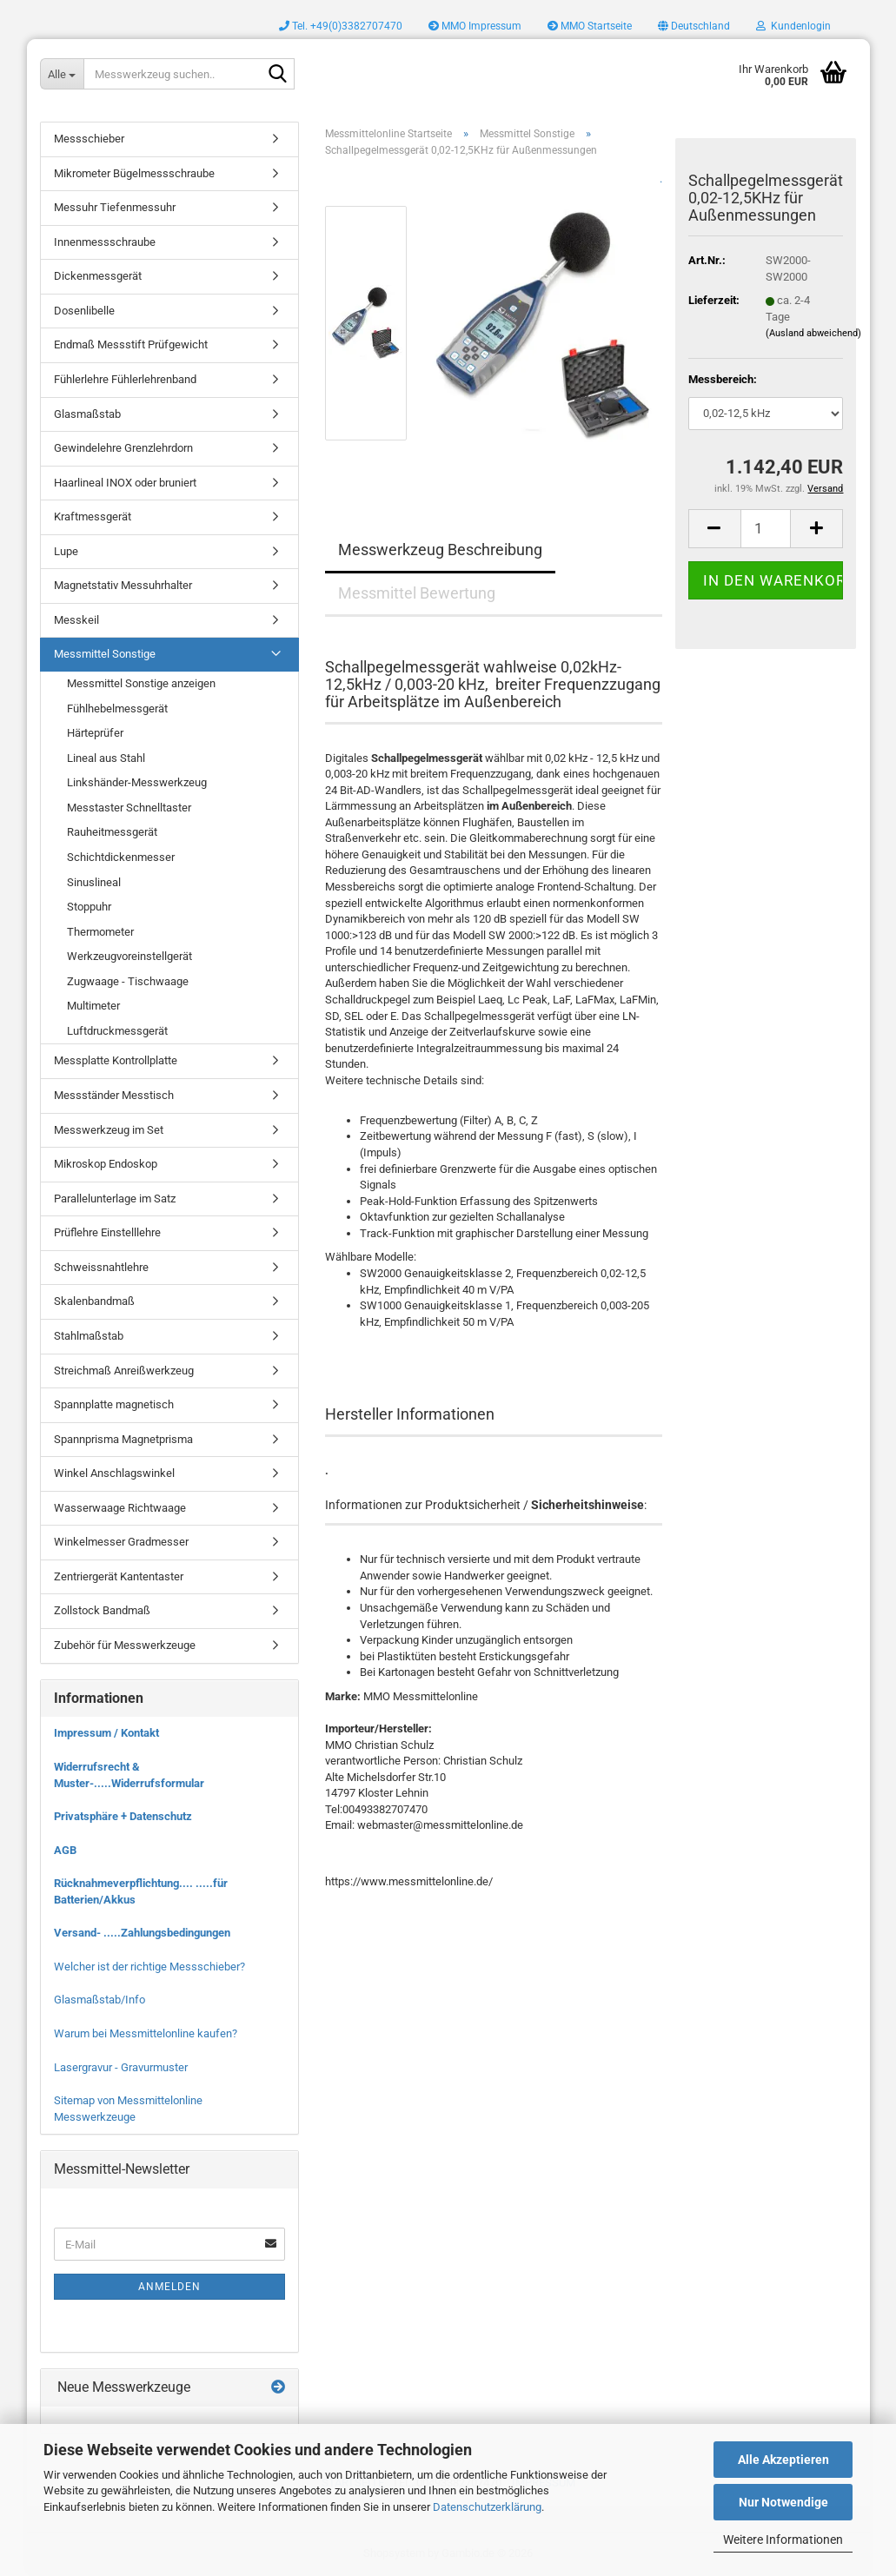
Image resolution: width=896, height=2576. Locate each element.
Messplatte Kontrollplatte (115, 1060)
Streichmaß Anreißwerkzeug (124, 1370)
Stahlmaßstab (88, 1335)
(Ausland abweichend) (813, 333)
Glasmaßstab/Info (99, 1999)
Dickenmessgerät (98, 275)
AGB (65, 1850)
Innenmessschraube (105, 241)
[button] (694, 26)
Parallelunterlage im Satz (115, 1198)
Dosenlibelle (84, 310)
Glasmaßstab (87, 414)
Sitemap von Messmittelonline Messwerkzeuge (128, 2108)
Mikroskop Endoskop (105, 1163)
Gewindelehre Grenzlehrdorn (123, 447)
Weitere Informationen (783, 2539)
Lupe (66, 551)
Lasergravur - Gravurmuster (121, 2067)
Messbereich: (722, 379)
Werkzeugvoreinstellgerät (129, 956)
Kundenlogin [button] (793, 26)
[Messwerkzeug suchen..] (61, 73)
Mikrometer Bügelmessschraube (134, 173)
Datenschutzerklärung (487, 2506)
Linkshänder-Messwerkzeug (137, 782)
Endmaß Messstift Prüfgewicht (131, 344)
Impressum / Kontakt (106, 1732)
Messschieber (89, 138)
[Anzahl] (766, 528)
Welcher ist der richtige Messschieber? (149, 1966)
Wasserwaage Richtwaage (120, 1507)
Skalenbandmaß (94, 1301)
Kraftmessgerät (92, 516)
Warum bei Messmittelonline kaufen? (145, 2033)
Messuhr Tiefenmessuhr (115, 207)
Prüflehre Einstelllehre (107, 1232)
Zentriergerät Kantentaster (118, 1576)
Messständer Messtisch (114, 1095)
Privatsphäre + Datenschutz (123, 1816)
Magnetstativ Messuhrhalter (123, 585)
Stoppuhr (89, 906)
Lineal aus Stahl (106, 758)
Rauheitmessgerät (112, 831)
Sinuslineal (94, 882)
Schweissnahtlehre (101, 1267)
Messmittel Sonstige (105, 653)
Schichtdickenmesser (121, 857)
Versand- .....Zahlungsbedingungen (142, 1932)
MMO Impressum (474, 26)
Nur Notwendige (783, 2502)
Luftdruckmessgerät (117, 1030)
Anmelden (169, 2287)
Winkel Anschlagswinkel (114, 1473)
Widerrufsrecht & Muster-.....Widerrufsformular (129, 1775)
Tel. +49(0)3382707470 (340, 26)
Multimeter (93, 1005)
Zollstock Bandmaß (102, 1610)
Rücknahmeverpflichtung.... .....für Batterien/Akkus (141, 1891)
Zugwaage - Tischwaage (128, 981)
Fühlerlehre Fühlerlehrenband (125, 379)
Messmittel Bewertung (416, 593)
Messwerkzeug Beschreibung (440, 549)
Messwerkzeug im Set (108, 1129)
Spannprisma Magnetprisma (123, 1439)
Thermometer (100, 931)
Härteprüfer (95, 732)
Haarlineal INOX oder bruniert (125, 482)
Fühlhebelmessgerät (117, 708)
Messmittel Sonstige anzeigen (141, 683)
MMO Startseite (590, 26)
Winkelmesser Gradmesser (121, 1541)
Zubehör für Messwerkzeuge (125, 1645)
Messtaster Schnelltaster (129, 807)
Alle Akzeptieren (783, 2460)
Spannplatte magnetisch (114, 1404)
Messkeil (76, 619)
